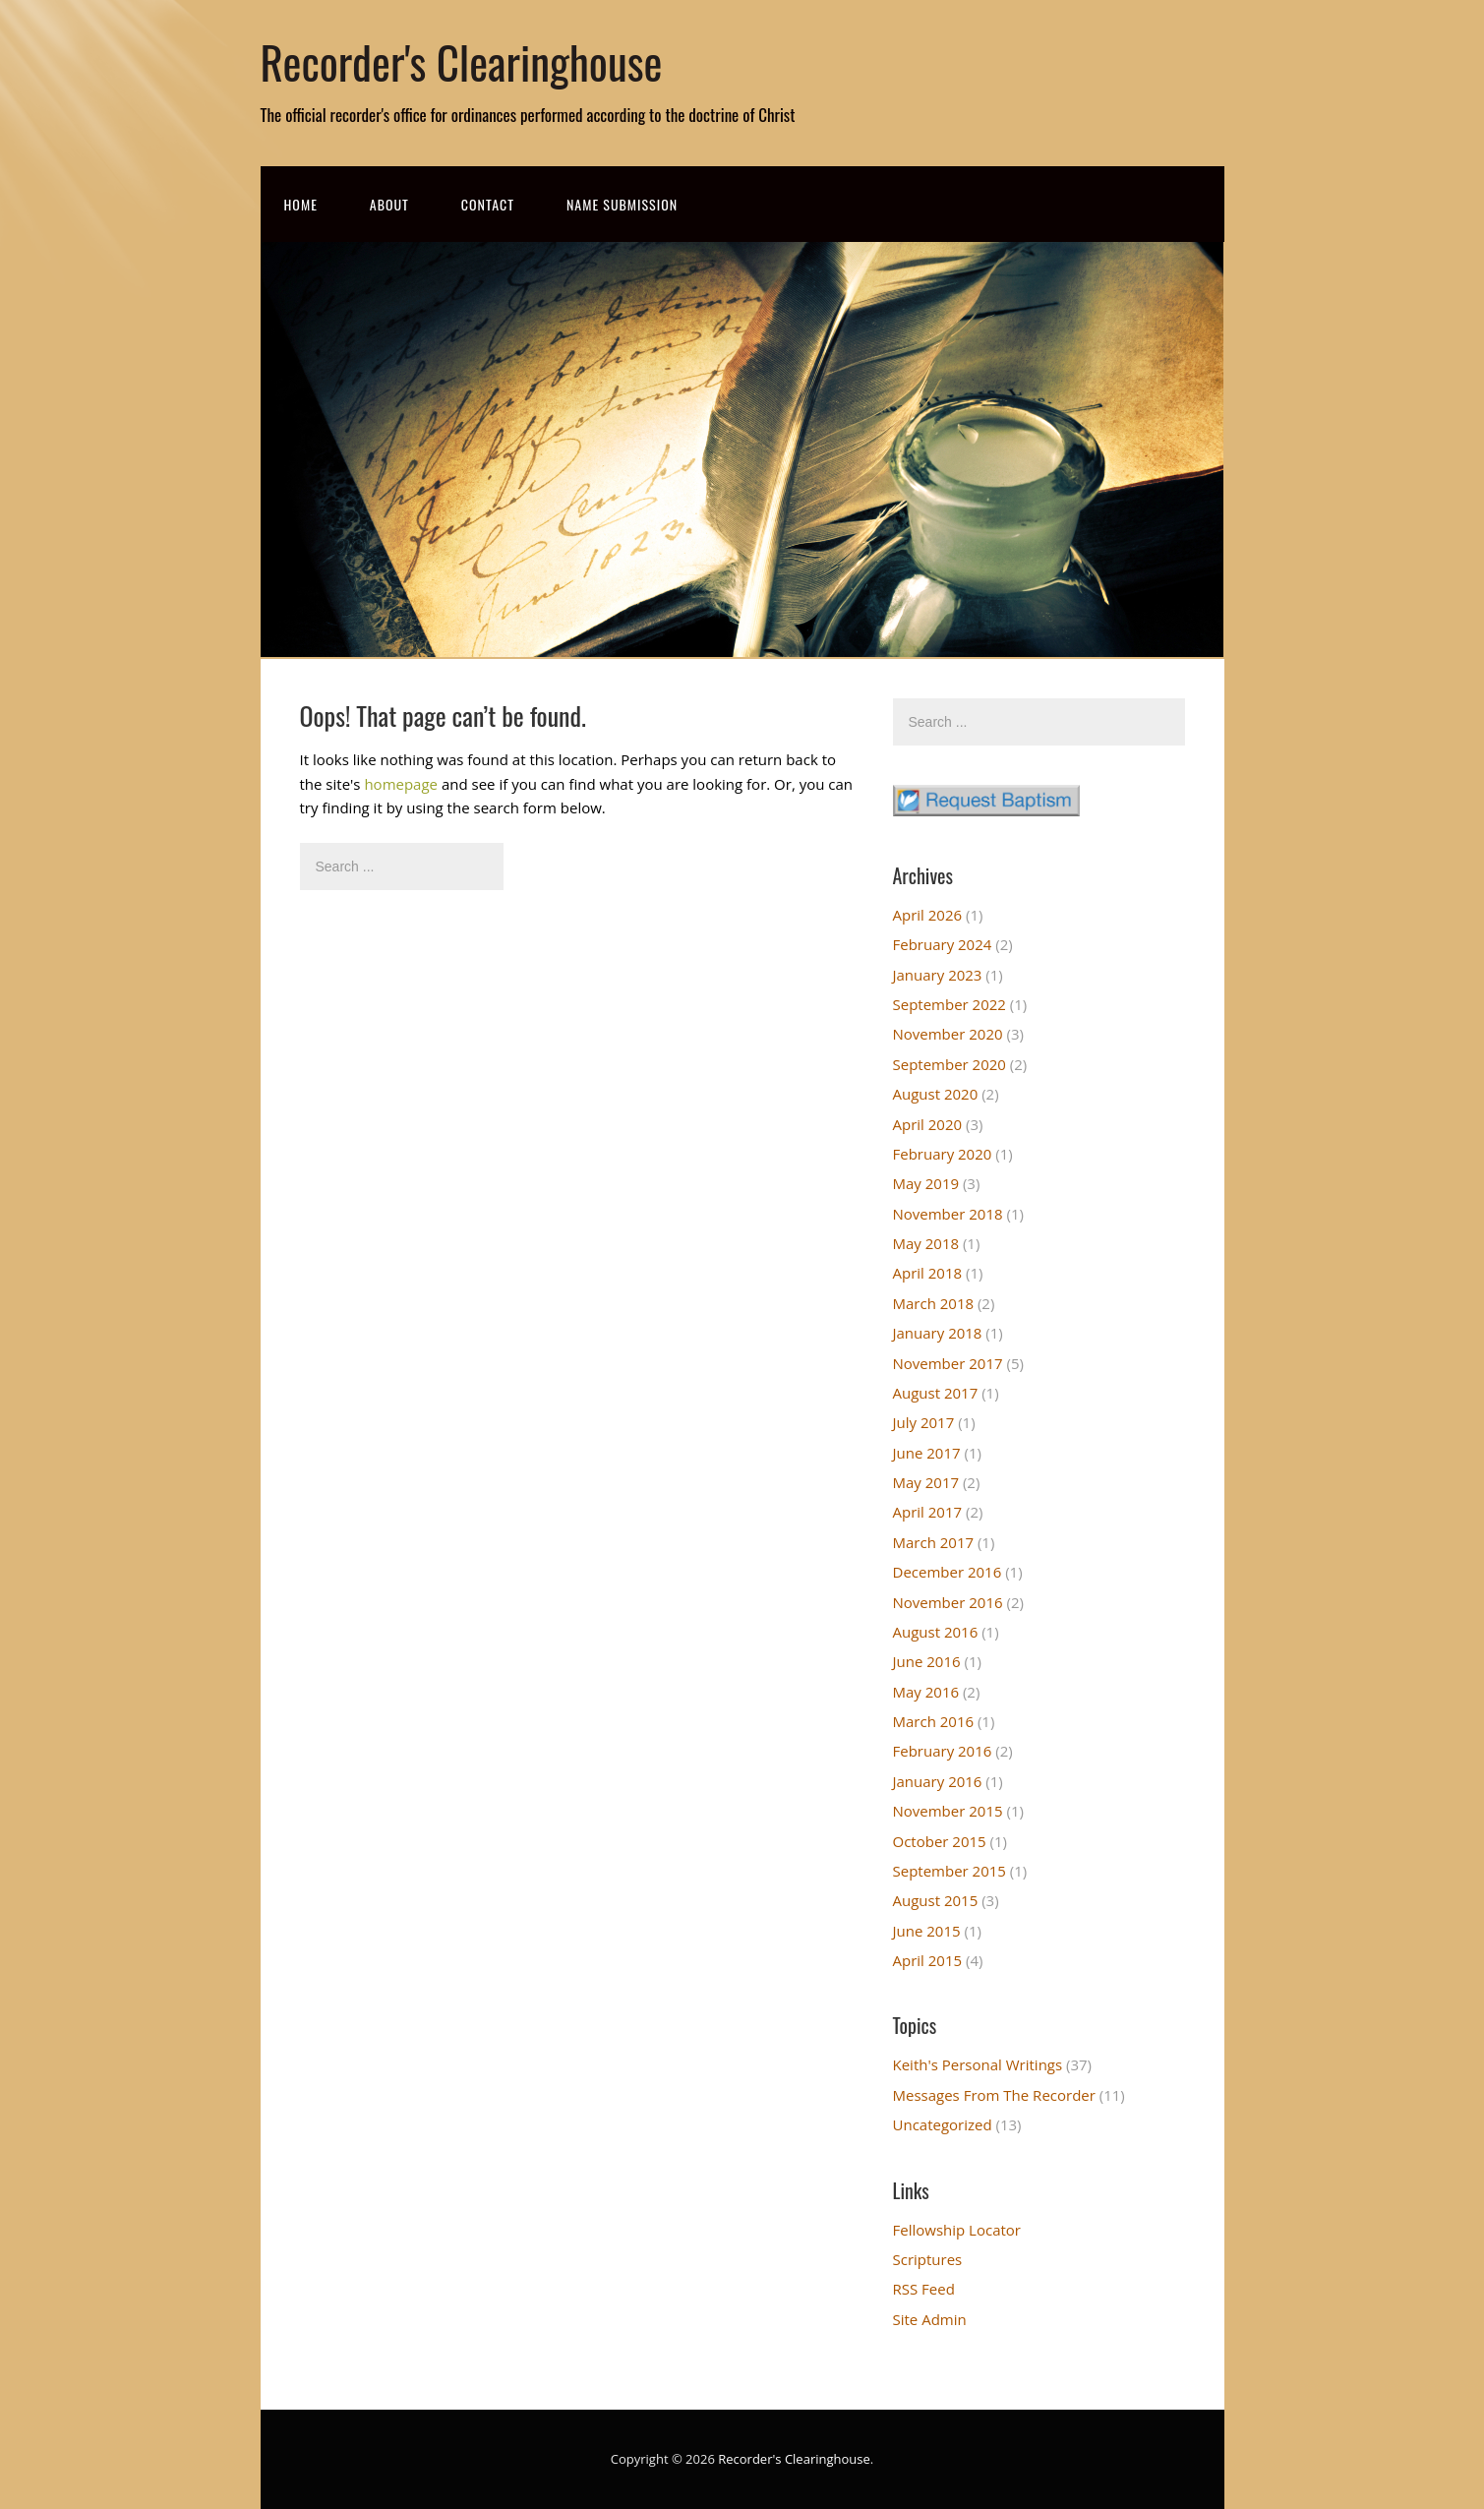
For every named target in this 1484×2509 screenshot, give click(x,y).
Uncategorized (942, 2124)
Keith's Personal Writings (978, 2064)
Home (301, 204)
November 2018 (948, 1214)
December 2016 (947, 1572)
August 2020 (936, 1094)
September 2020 (949, 1064)
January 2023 (937, 975)
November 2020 (948, 1034)
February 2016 (942, 1751)
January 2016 (937, 1781)
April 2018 (928, 1273)
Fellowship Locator (957, 2230)
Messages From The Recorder (994, 2095)
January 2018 (937, 1333)
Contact (487, 204)
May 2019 (926, 1183)
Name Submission (622, 204)
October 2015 (939, 1841)
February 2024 (942, 944)
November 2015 (948, 1811)
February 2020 (942, 1154)
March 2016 (934, 1721)
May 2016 (926, 1692)
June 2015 (927, 1931)
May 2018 (926, 1243)
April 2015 (928, 1960)
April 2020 (928, 1124)
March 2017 (934, 1542)
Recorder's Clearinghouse (462, 61)
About (389, 204)
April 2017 (928, 1512)
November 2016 (948, 1602)
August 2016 (936, 1632)
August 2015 (936, 1900)
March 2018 (934, 1303)
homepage (401, 784)
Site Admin (930, 2319)
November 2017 (948, 1363)
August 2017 (936, 1393)
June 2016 (927, 1661)
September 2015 (949, 1871)
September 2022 (949, 1004)
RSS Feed (924, 2289)
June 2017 (927, 1453)
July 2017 (924, 1422)
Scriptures (928, 2259)
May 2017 (926, 1482)
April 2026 (928, 915)
